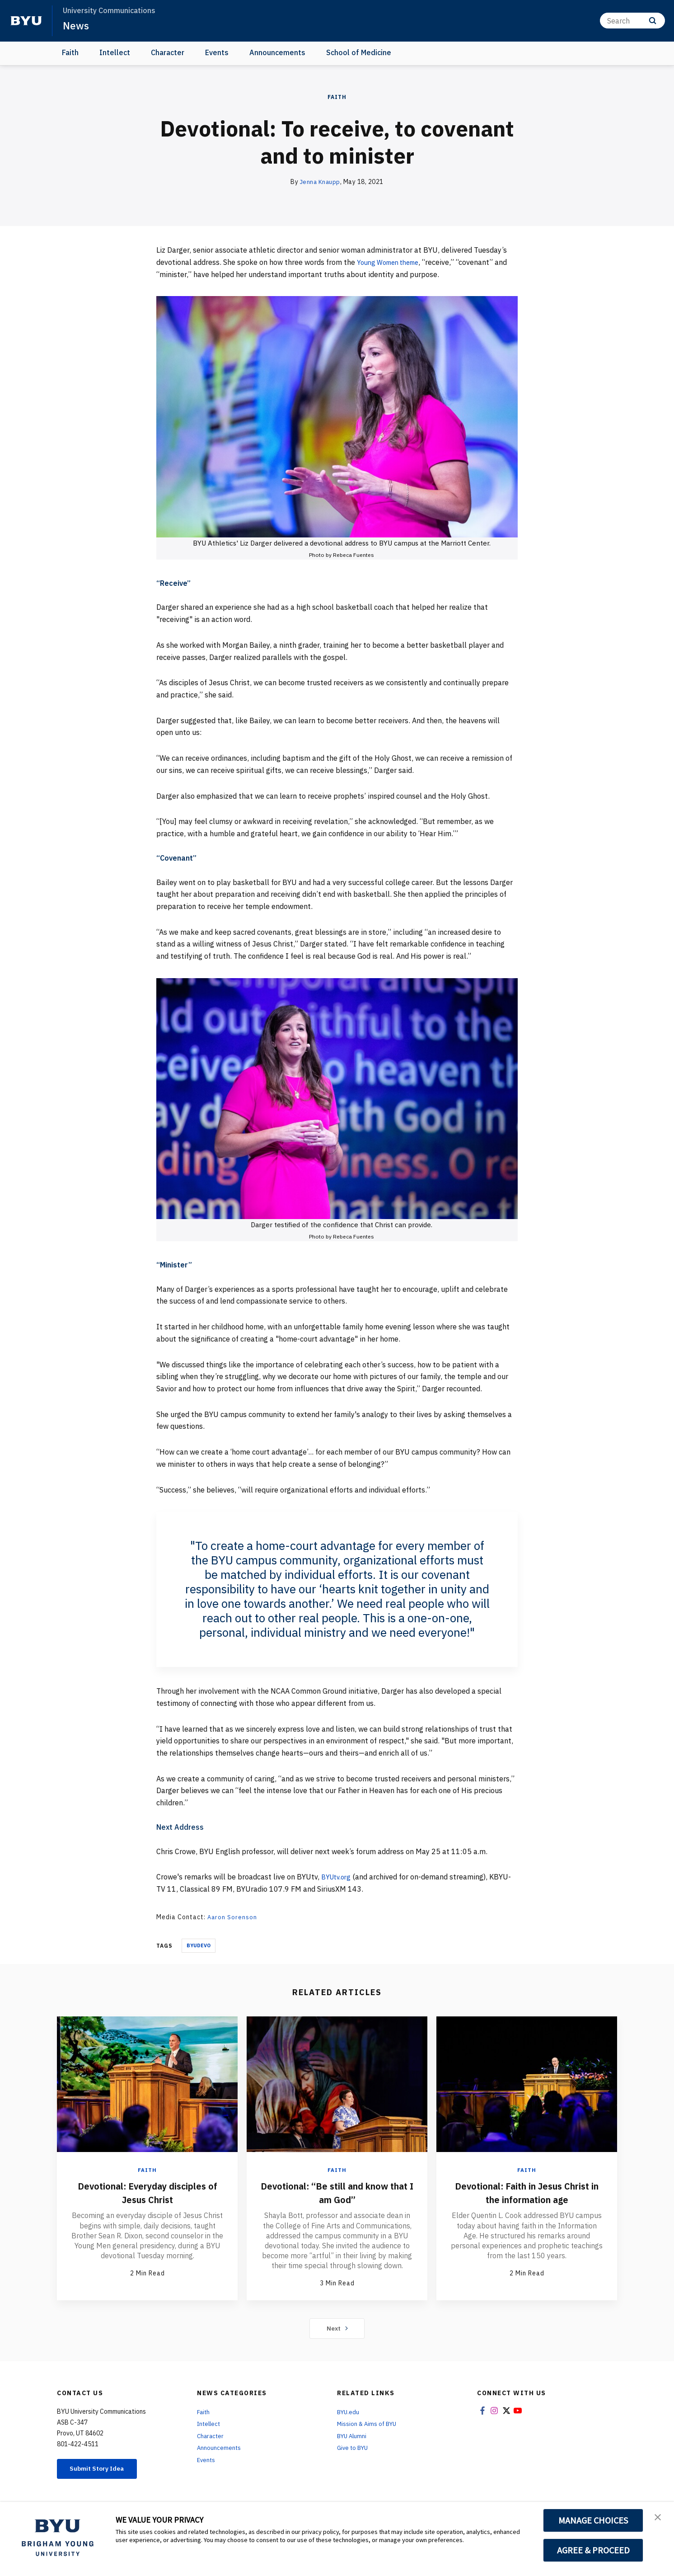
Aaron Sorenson (232, 1916)
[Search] (632, 20)
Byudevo (199, 1945)
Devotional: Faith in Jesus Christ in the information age (526, 2192)
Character (167, 52)
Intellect (114, 52)
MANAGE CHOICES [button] (593, 2520)
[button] (659, 2518)
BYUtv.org (338, 1876)
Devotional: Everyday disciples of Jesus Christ (147, 2192)
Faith (70, 52)
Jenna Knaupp (320, 182)
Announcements (277, 52)
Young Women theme (392, 261)
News (76, 25)
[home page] (26, 20)
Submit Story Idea (104, 2469)
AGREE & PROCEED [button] (593, 2550)
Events (217, 52)
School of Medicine (358, 52)
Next (337, 2327)
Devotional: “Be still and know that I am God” (337, 2192)
